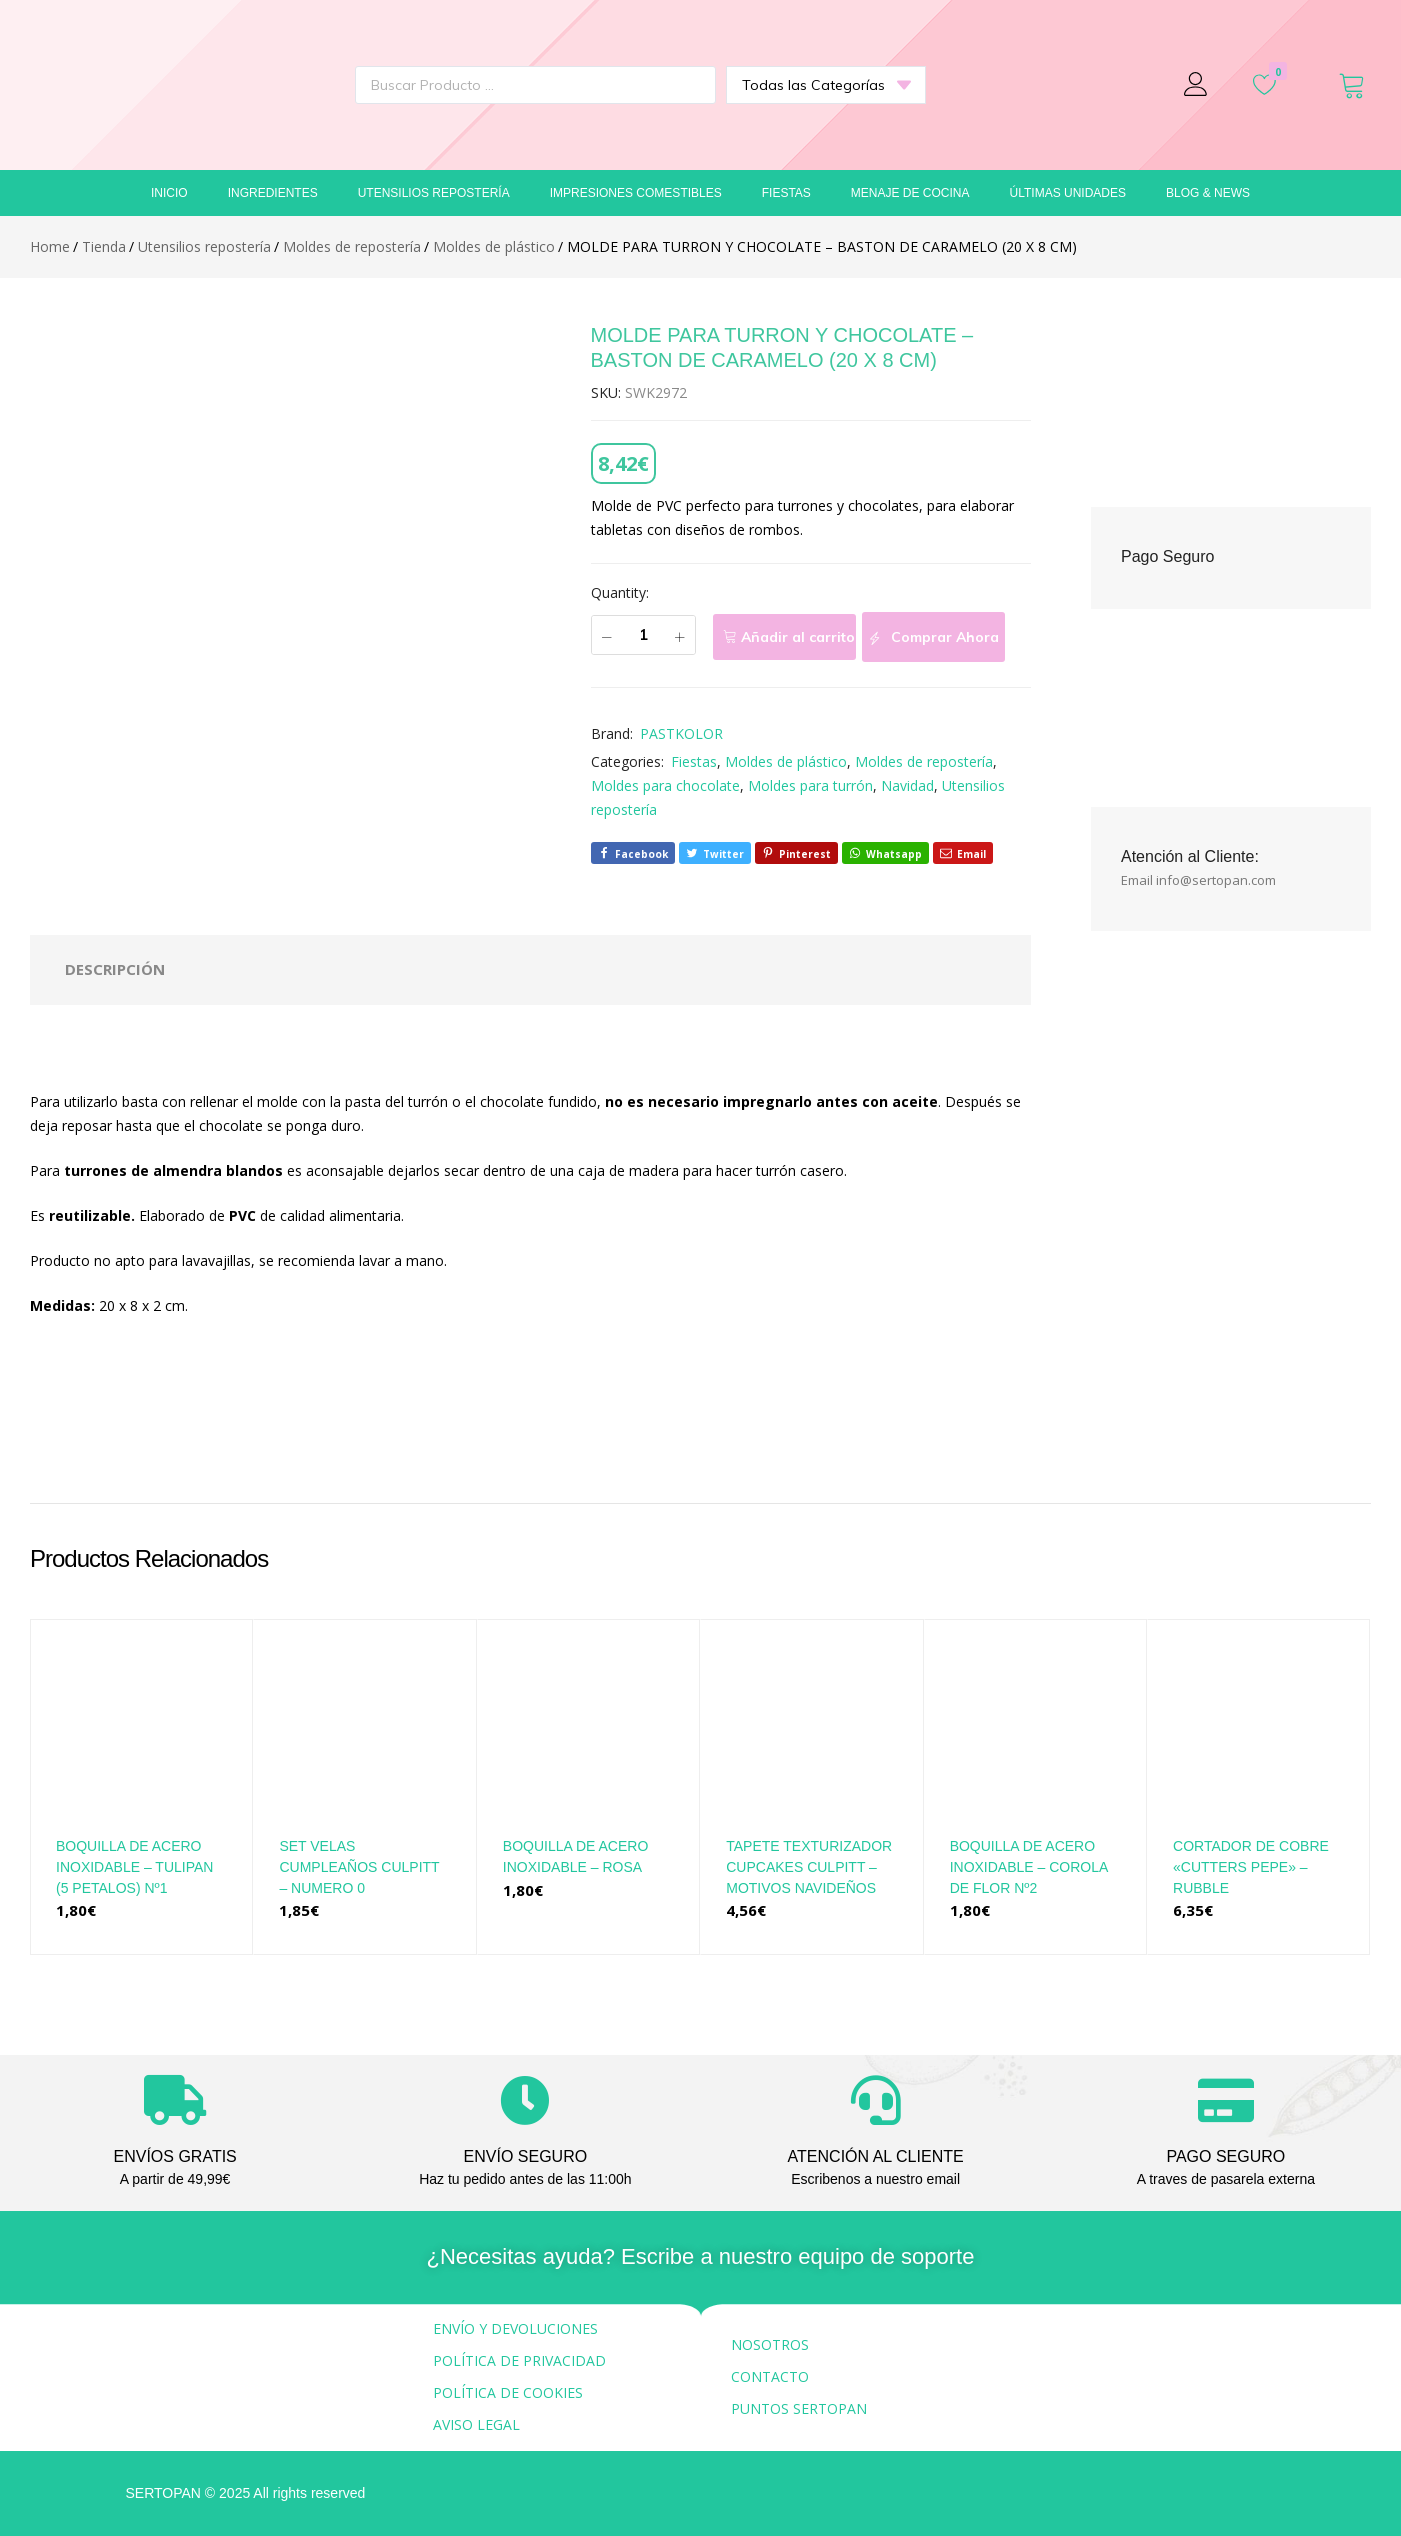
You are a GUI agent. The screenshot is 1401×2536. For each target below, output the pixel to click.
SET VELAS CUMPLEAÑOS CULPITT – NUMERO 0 (359, 1866)
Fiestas (786, 193)
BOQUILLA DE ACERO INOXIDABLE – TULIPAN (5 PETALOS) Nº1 (134, 1866)
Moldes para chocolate (665, 785)
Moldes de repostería (924, 761)
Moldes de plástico (786, 761)
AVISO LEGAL (476, 2424)
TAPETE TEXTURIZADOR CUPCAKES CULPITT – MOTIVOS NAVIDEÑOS (809, 1866)
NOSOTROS (770, 2344)
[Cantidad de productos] (643, 635)
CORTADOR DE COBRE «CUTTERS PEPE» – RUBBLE (1251, 1866)
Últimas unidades (1068, 193)
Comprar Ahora (933, 637)
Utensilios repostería (434, 193)
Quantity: (620, 592)
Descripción (115, 969)
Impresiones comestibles (636, 193)
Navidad (907, 785)
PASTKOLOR (681, 733)
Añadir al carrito (798, 637)
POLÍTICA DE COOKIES (508, 2392)
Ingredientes (273, 193)
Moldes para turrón (810, 785)
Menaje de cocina (910, 193)
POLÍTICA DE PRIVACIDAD (519, 2360)
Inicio (169, 193)
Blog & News (1208, 193)
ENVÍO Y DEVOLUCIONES (515, 2328)
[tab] (115, 970)
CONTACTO (770, 2376)
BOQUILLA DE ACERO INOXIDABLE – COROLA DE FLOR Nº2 (1029, 1866)
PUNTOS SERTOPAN (799, 2408)
